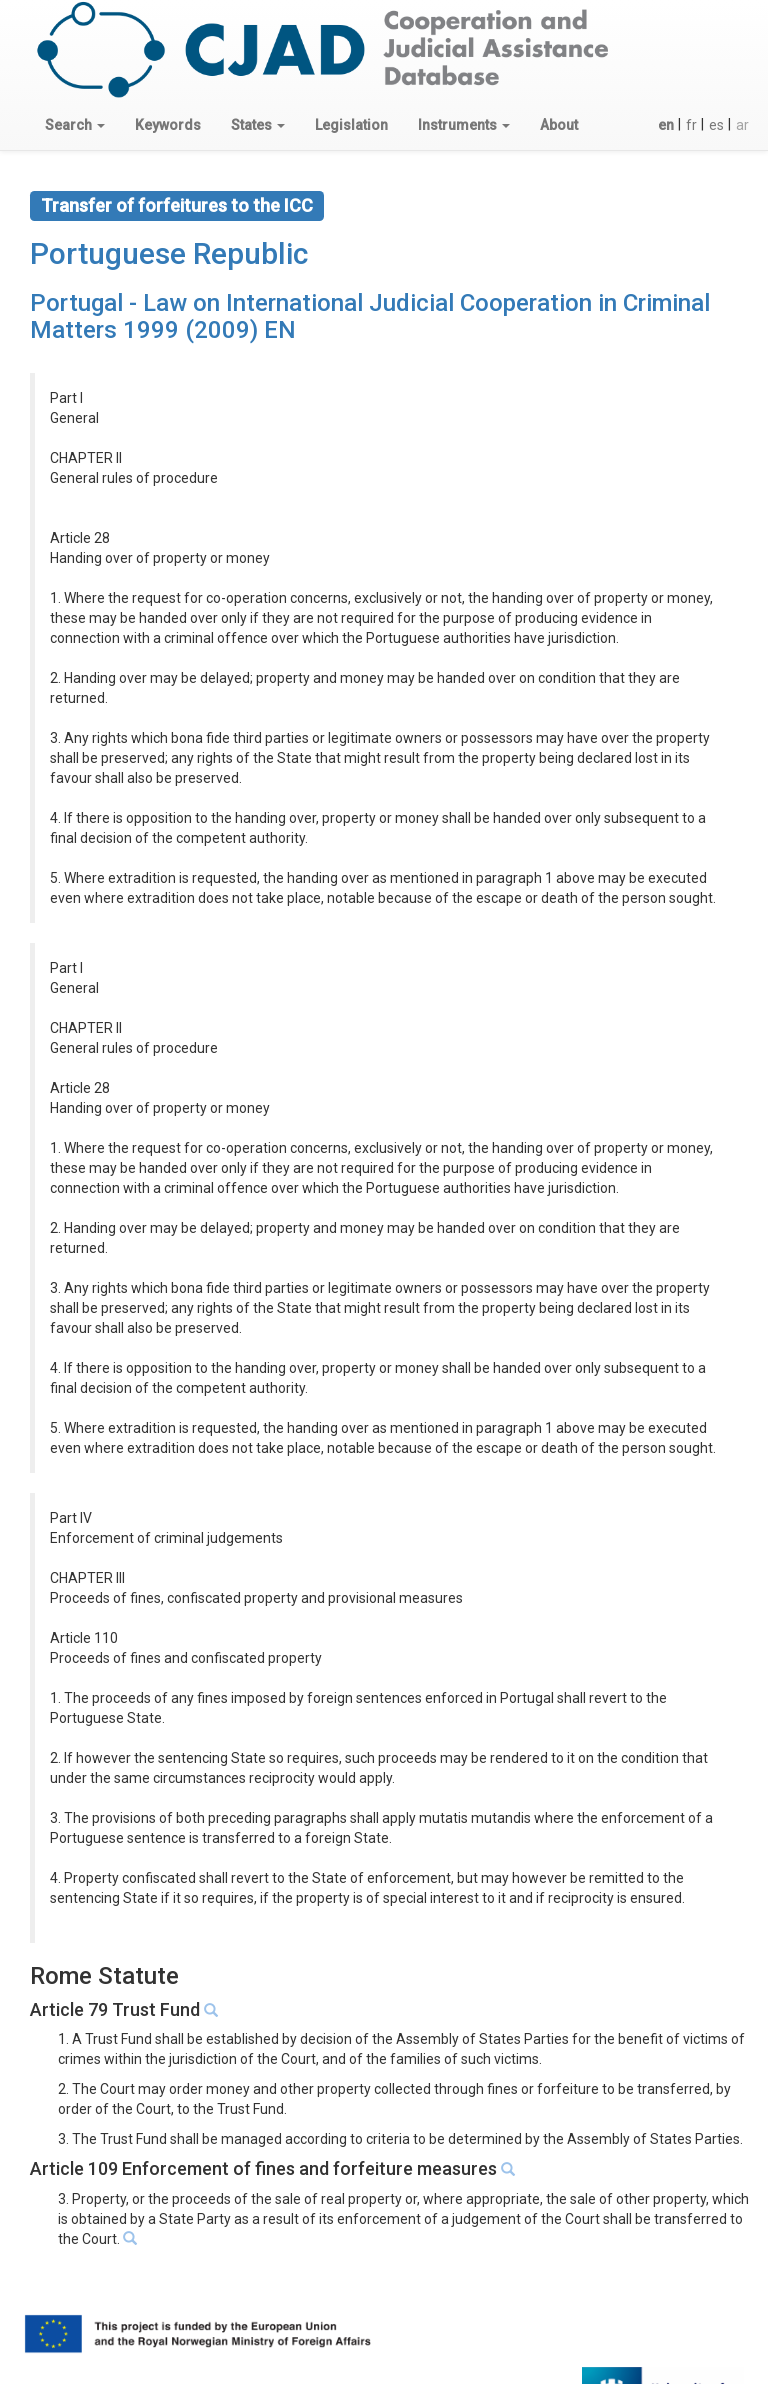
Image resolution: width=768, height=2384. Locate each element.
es (716, 125)
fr (691, 125)
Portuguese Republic (169, 253)
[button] (75, 125)
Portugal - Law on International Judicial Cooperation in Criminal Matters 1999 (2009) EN (370, 316)
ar (742, 125)
